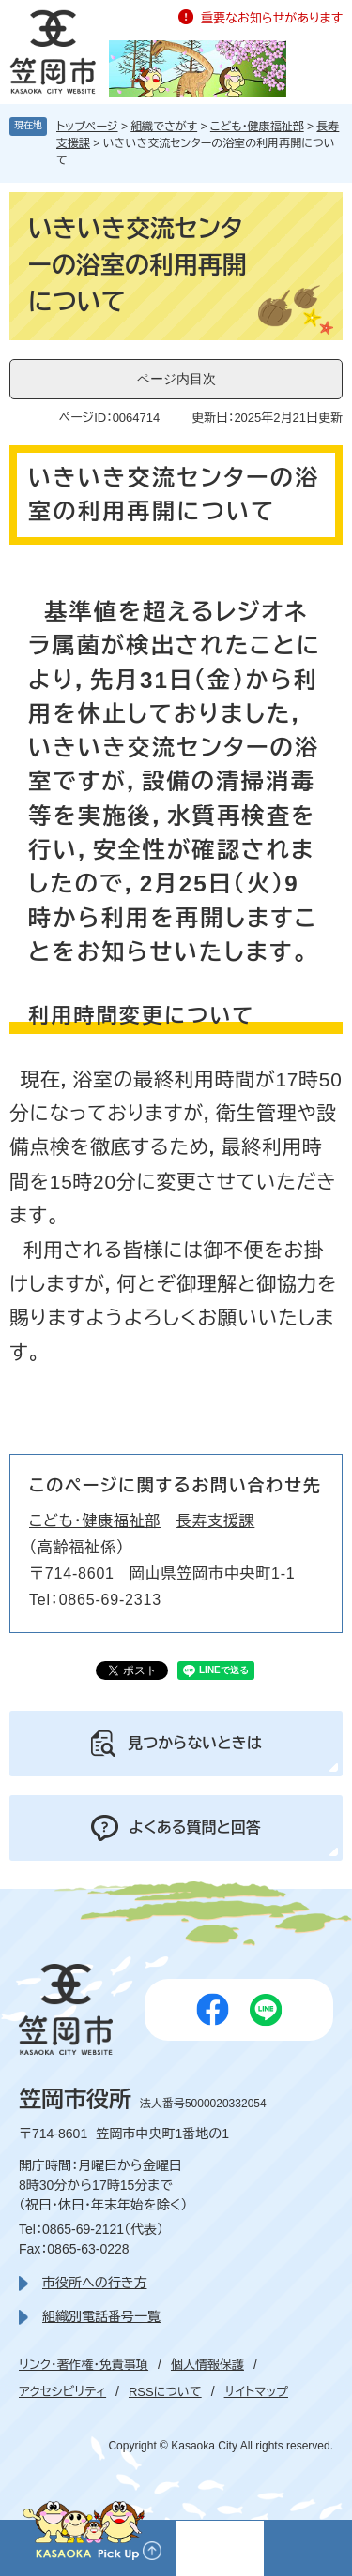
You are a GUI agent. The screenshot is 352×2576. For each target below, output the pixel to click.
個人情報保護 (207, 2365)
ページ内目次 (176, 378)
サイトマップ (256, 2392)
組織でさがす (163, 126)
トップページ (87, 126)
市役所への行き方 (94, 2282)
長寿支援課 (215, 1521)
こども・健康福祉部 (257, 126)
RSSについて (165, 2392)
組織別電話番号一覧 (101, 2316)
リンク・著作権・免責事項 (83, 2365)
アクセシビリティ (62, 2392)
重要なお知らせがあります (272, 18)
